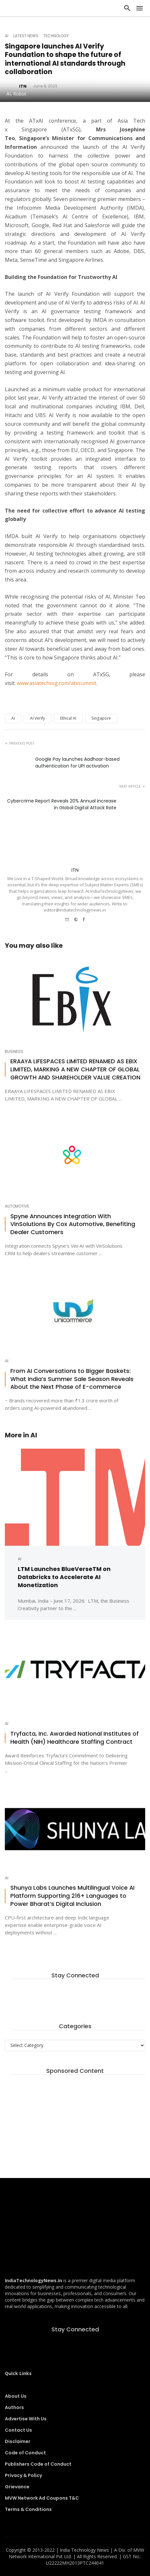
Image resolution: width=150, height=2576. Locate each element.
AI (6, 36)
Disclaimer (17, 2441)
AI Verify (37, 718)
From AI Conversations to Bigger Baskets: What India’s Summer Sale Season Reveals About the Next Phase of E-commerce (72, 1379)
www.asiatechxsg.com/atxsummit (56, 683)
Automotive (17, 1206)
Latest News (25, 36)
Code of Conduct (25, 2452)
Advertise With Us (26, 2419)
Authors (14, 2407)
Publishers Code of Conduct (38, 2464)
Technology (56, 36)
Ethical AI (68, 718)
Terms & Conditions (28, 2509)
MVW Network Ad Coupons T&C (42, 2498)
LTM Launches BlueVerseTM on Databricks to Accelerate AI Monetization (64, 1577)
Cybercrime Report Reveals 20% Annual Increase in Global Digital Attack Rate (61, 804)
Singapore (101, 718)
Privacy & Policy (23, 2475)
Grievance (17, 2486)
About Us (16, 2396)
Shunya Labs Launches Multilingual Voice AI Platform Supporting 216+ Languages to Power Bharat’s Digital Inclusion (72, 1896)
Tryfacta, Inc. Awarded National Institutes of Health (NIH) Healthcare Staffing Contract (74, 1738)
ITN (75, 870)
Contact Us (18, 2430)
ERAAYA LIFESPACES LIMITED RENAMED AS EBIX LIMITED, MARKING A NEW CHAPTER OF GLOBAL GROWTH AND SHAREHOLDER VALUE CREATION (75, 1069)
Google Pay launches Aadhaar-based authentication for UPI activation (77, 762)
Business (14, 1051)
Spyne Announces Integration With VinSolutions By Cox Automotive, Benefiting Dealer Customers (72, 1224)
